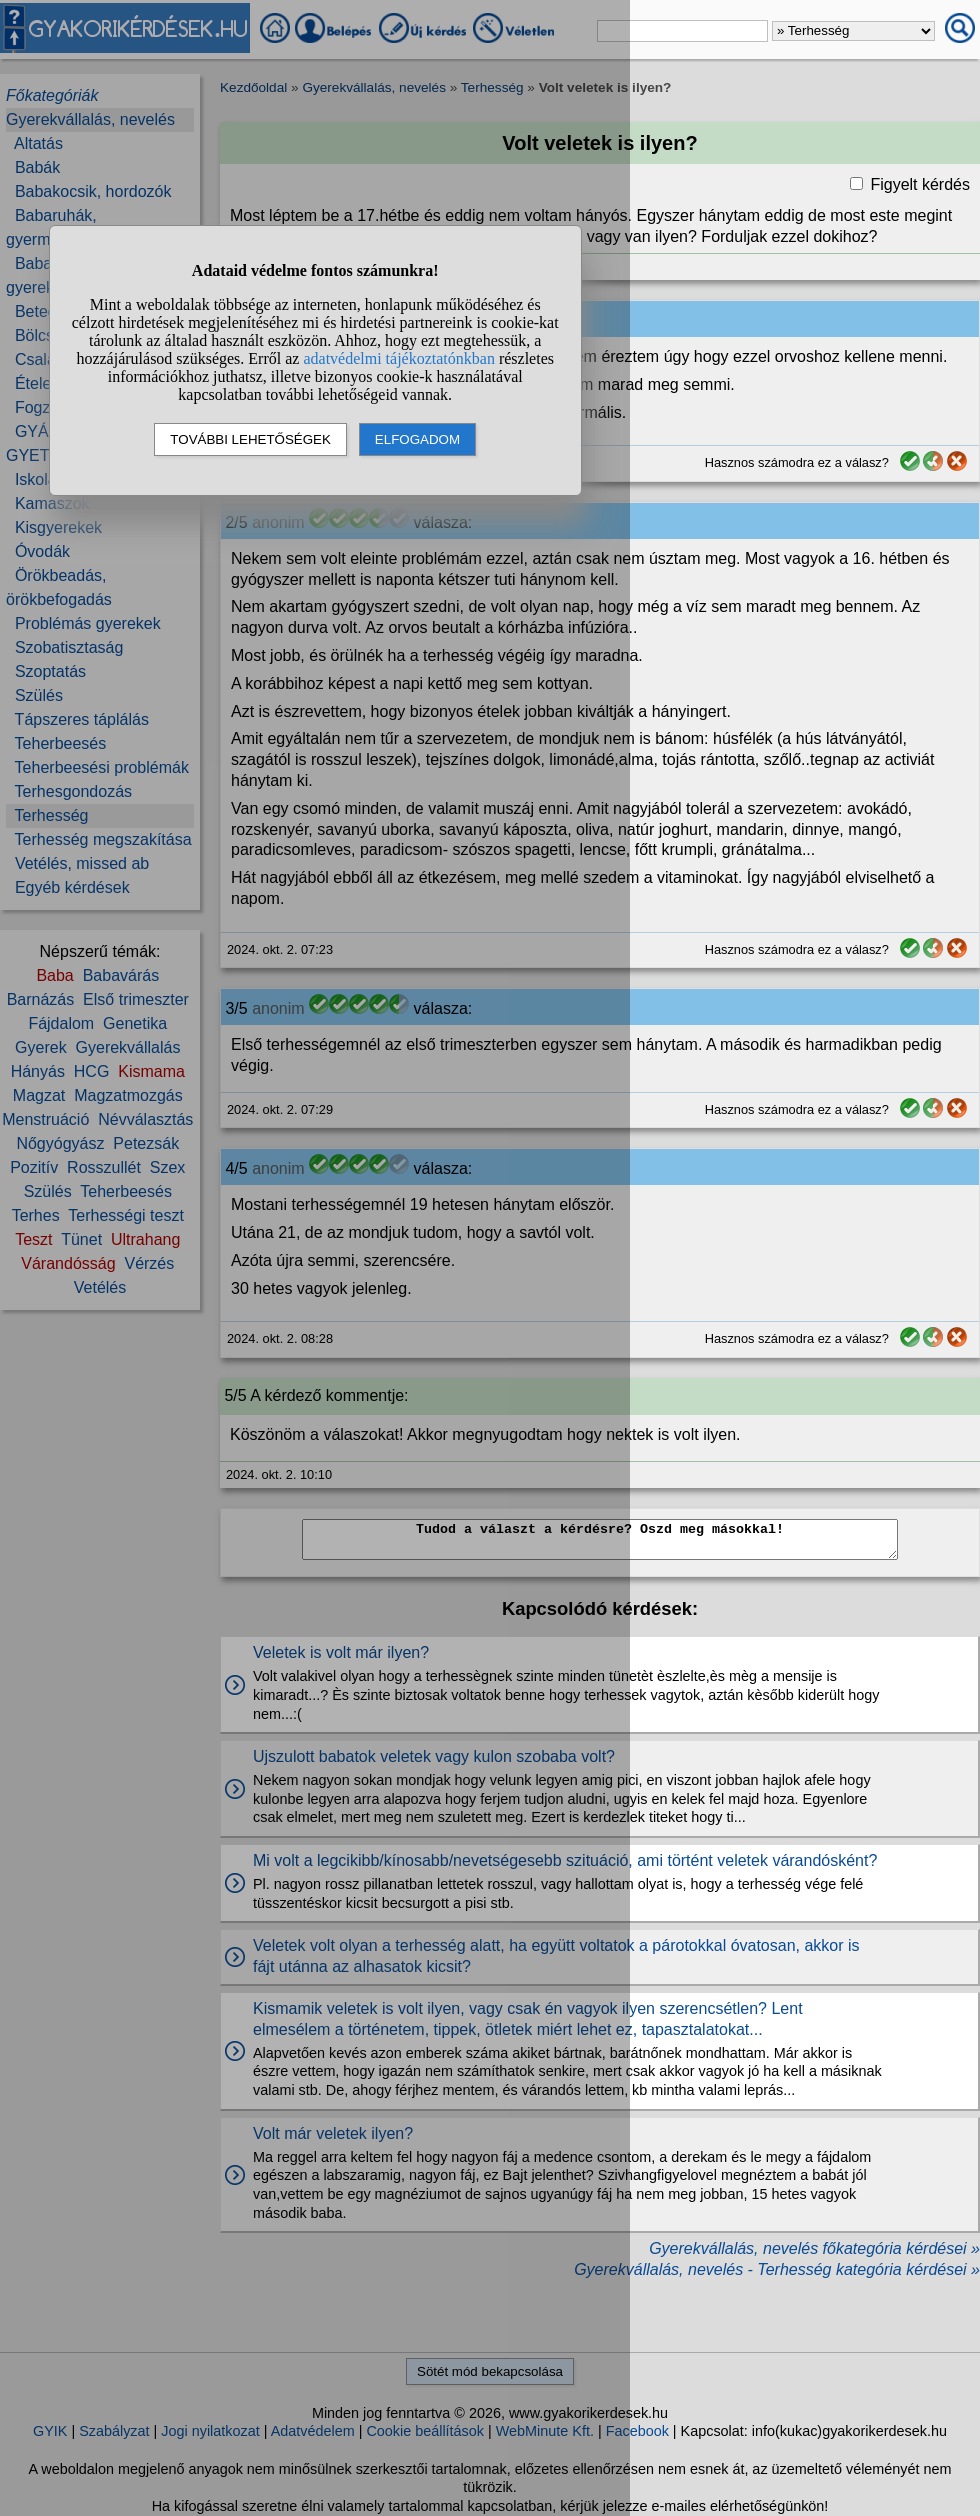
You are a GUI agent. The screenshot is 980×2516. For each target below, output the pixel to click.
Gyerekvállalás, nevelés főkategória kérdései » (814, 2248)
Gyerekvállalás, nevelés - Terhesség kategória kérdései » (777, 2269)
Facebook (637, 2431)
